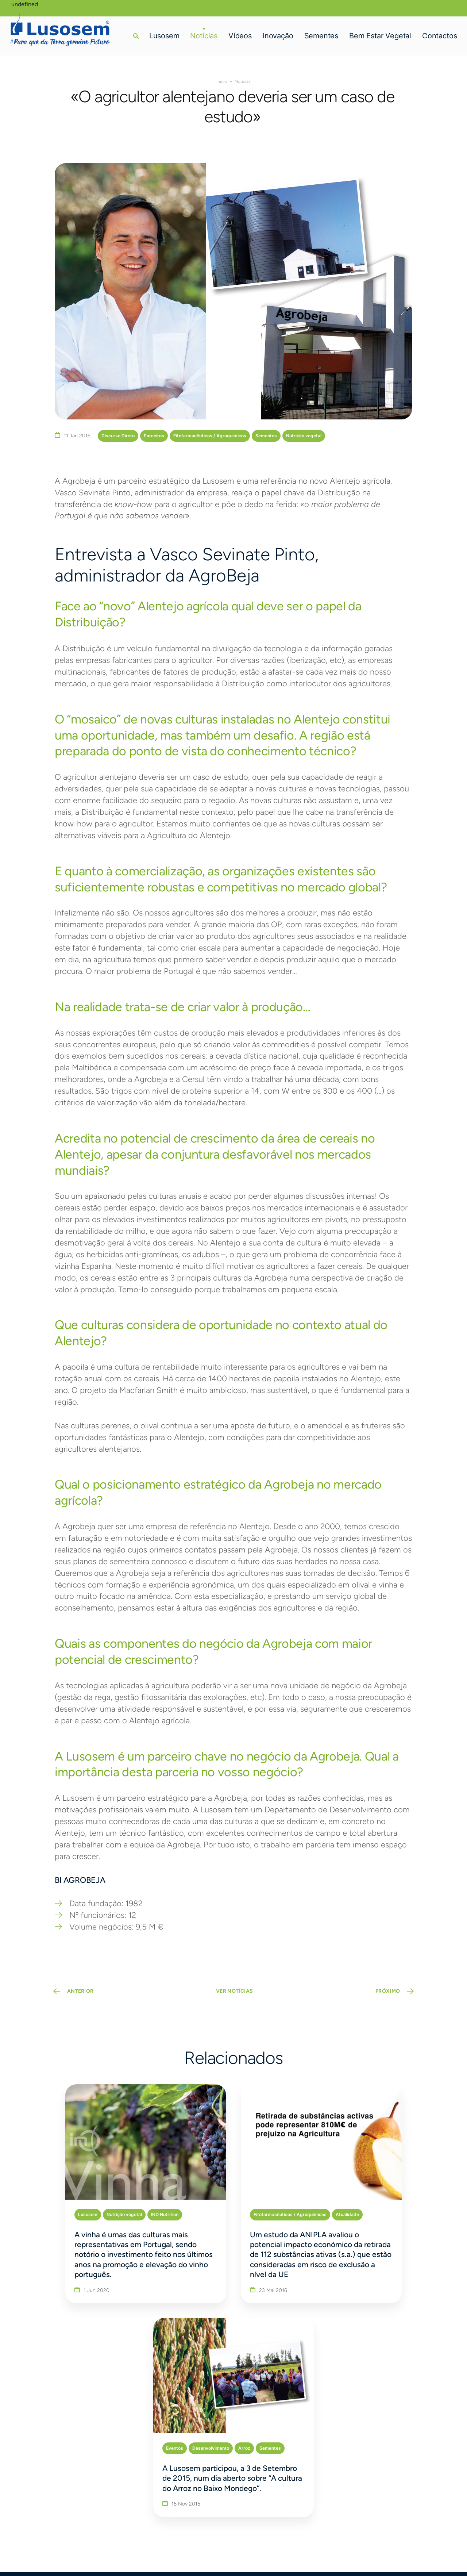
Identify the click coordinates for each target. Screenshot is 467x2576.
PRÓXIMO (385, 1994)
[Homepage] (63, 28)
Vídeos (239, 34)
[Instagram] (391, 2493)
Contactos (438, 34)
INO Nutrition (118, 2197)
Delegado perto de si (379, 2426)
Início (221, 81)
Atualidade (273, 2197)
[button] (135, 34)
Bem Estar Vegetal (379, 34)
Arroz (406, 2197)
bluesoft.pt (132, 2549)
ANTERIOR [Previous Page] (82, 1994)
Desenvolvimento (372, 2197)
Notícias (203, 34)
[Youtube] (407, 2493)
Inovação (277, 34)
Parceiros (154, 435)
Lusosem (163, 34)
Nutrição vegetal (303, 435)
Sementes (320, 34)
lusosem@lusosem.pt (85, 2493)
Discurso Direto (118, 435)
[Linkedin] (375, 2493)
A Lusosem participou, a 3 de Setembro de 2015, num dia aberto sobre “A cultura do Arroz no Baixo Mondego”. (381, 2247)
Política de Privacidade (80, 2549)
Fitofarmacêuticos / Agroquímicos (209, 435)
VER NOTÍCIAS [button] (234, 1994)
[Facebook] (361, 2493)
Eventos (336, 2197)
